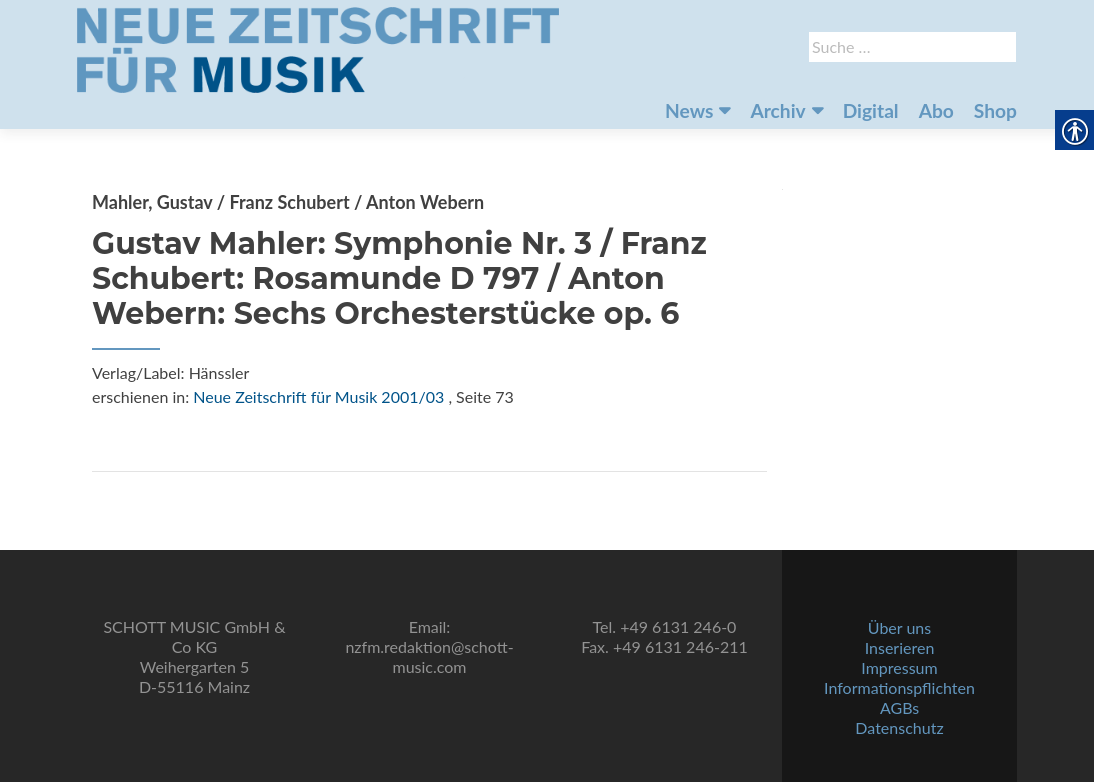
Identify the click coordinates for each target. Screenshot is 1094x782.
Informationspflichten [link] (899, 687)
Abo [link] (936, 110)
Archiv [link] (777, 110)
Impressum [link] (899, 667)
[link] (318, 48)
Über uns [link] (899, 627)
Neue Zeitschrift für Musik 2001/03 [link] (318, 396)
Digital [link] (871, 110)
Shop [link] (995, 110)
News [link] (689, 110)
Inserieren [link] (900, 647)
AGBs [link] (899, 707)
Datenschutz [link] (899, 727)
